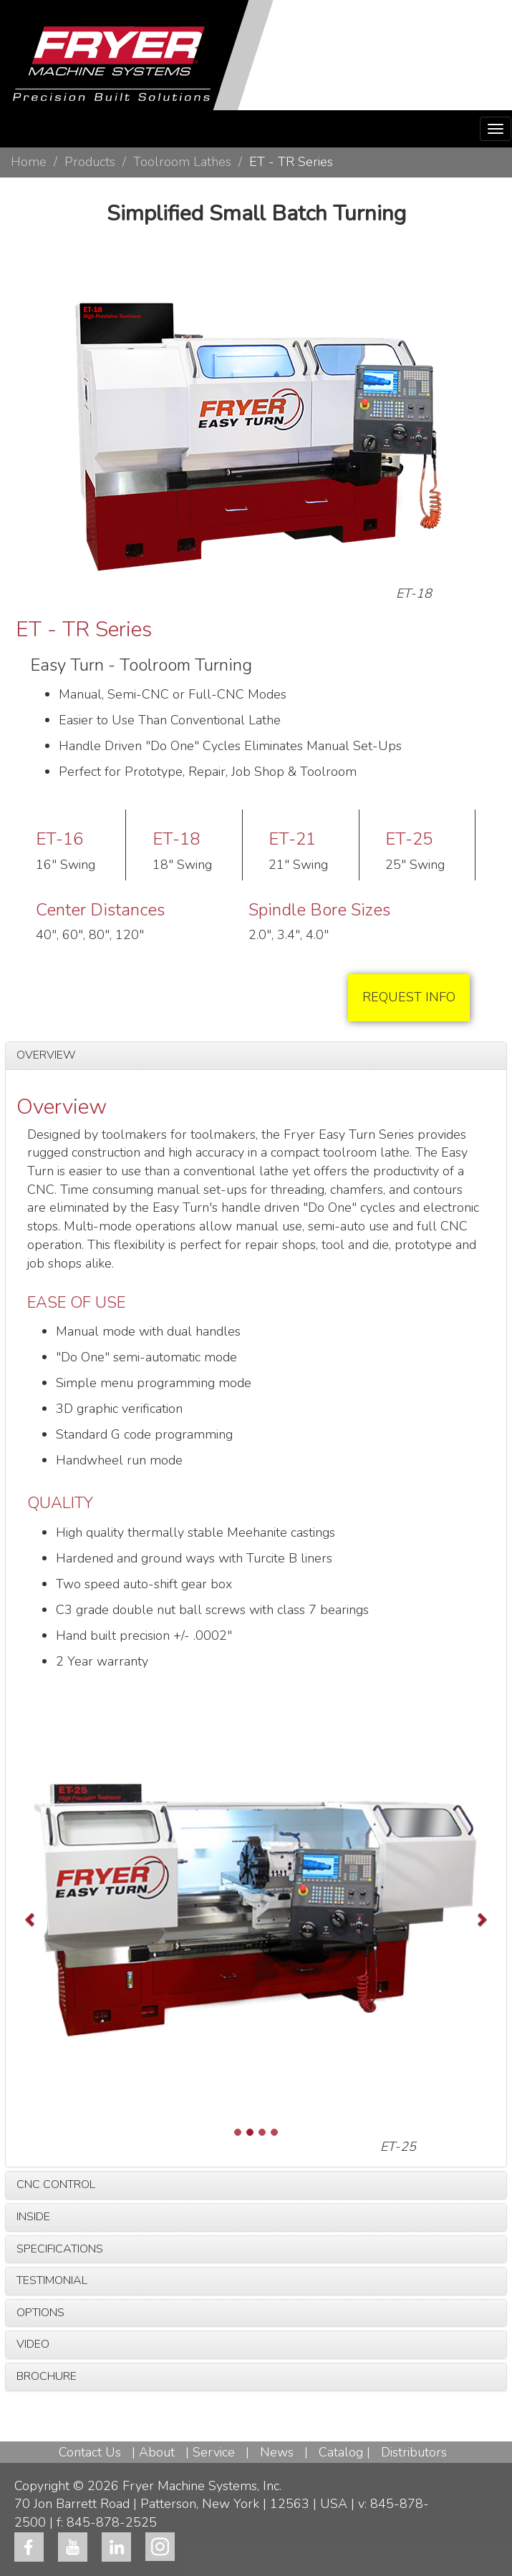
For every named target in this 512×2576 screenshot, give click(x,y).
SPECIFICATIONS (59, 2249)
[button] (52, 1919)
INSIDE (33, 2217)
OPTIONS (40, 2312)
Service (214, 2452)
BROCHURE (46, 2376)
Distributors (414, 2452)
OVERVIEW (46, 1055)
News (277, 2452)
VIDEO (32, 2344)
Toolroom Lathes (182, 161)
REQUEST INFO (408, 997)
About (157, 2452)
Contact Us (90, 2452)
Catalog (341, 2452)
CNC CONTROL (55, 2184)
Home (29, 161)
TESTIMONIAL (51, 2280)
